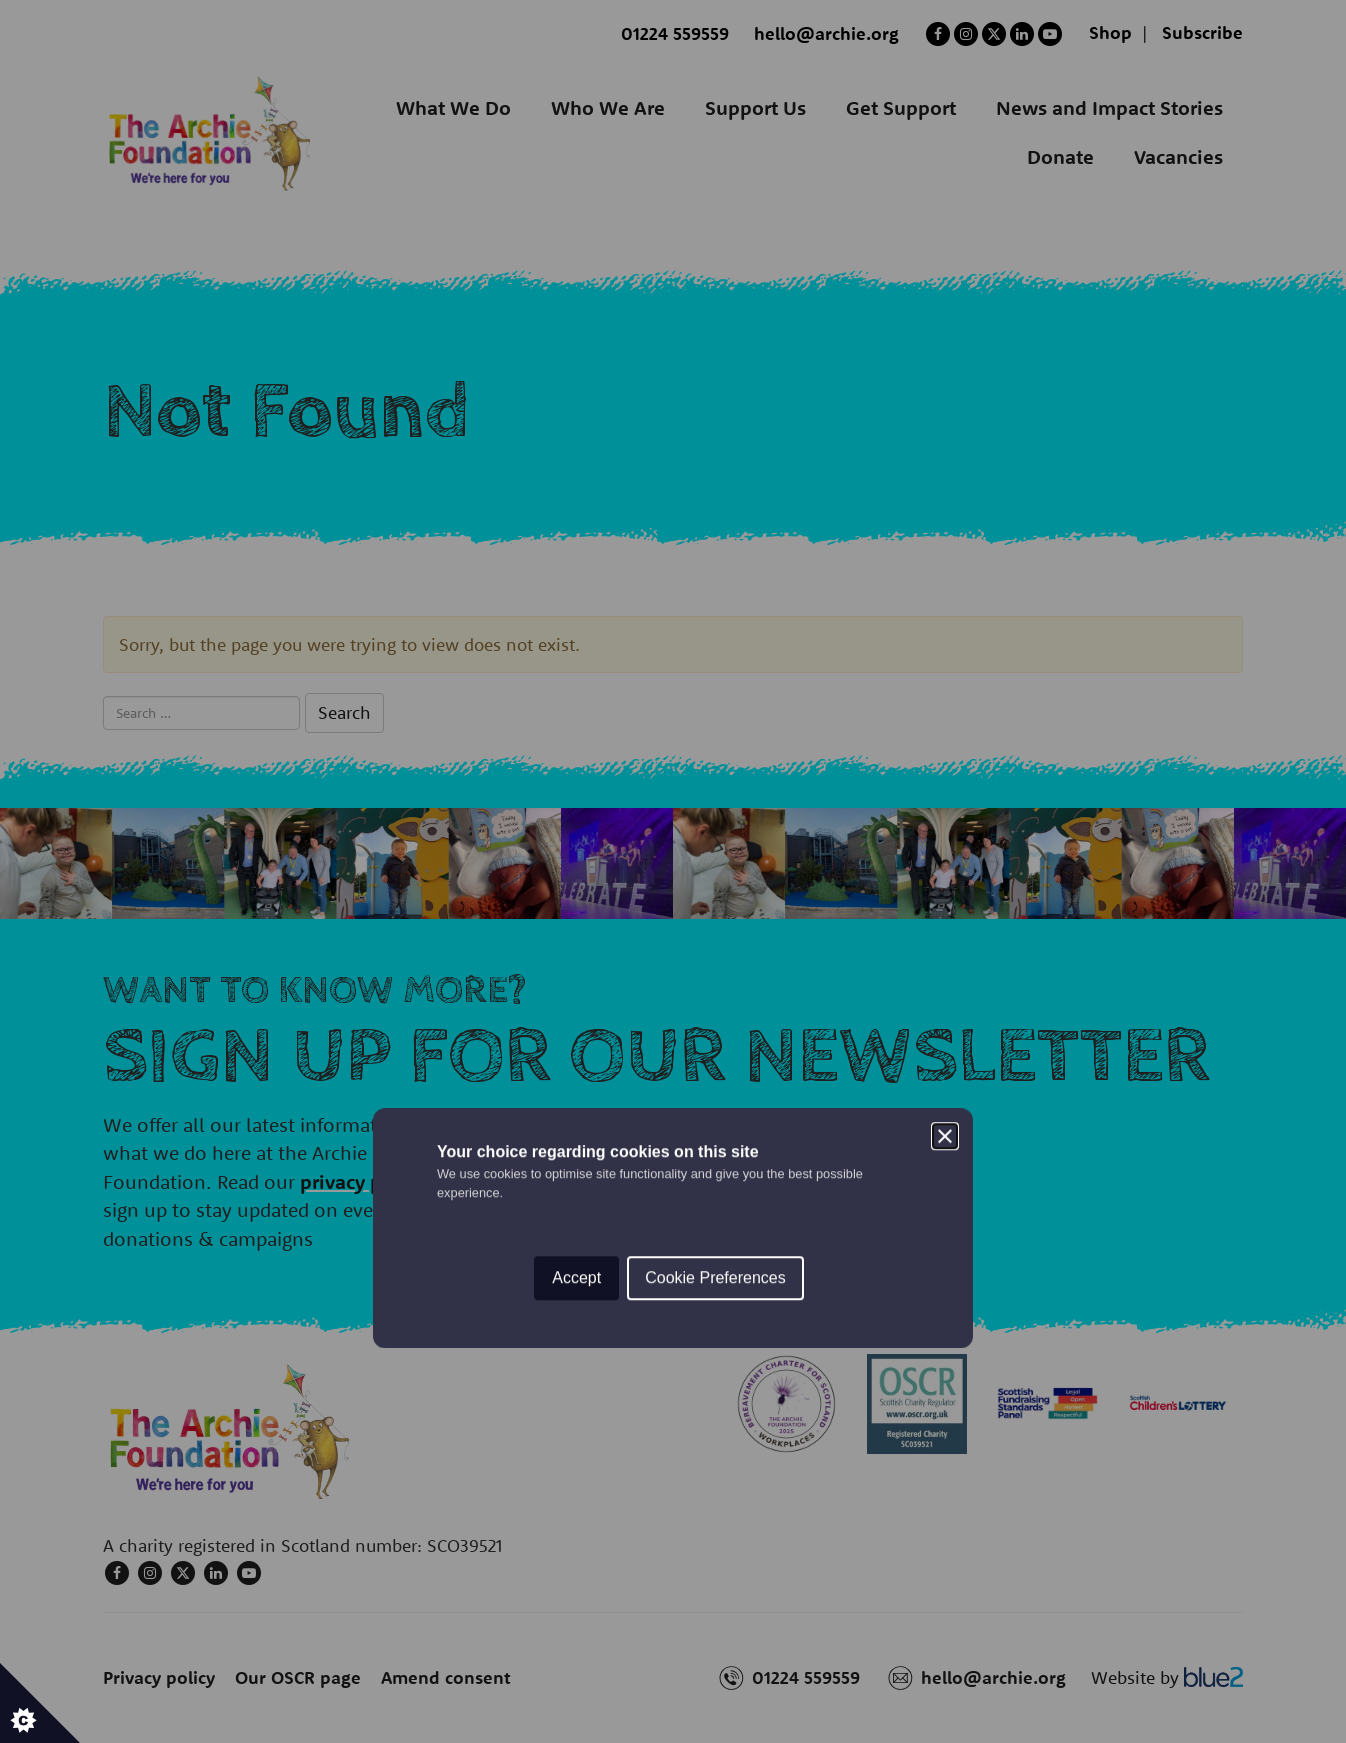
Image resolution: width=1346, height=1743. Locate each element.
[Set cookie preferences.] (40, 1703)
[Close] (945, 780)
